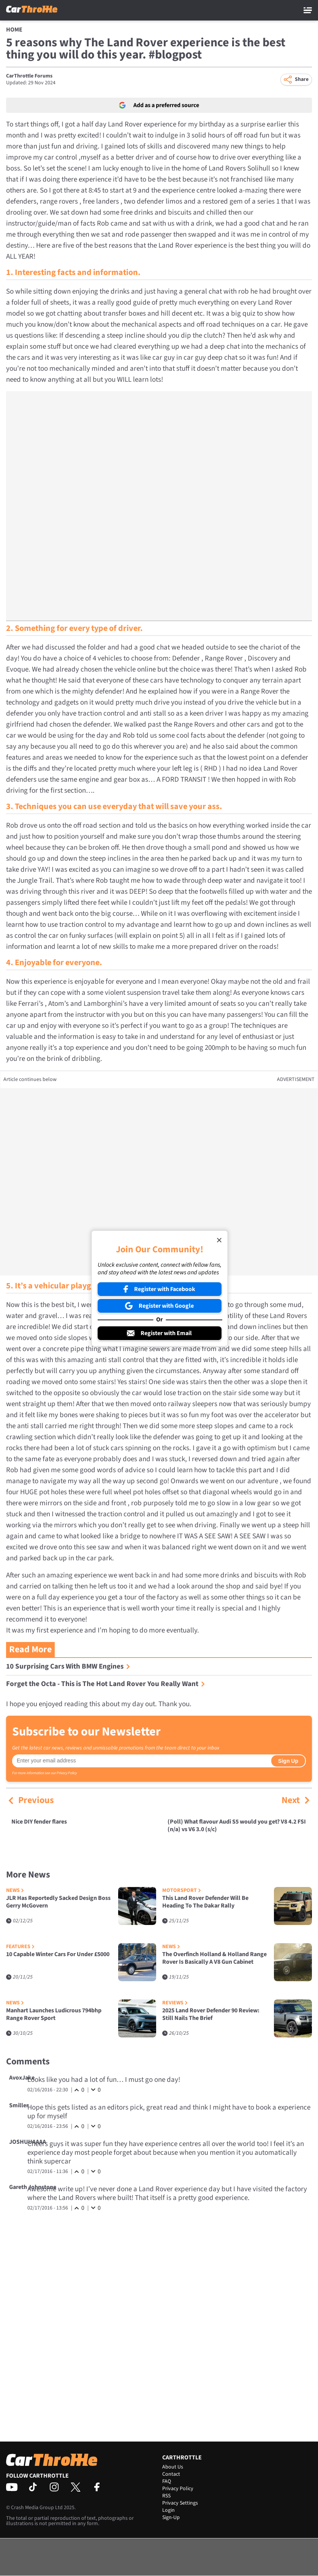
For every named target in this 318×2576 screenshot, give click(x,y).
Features (20, 1946)
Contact (171, 2474)
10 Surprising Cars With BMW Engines (68, 1666)
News (15, 1890)
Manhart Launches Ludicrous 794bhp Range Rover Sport (53, 2014)
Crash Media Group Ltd (37, 2507)
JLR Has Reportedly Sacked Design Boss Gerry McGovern (58, 1902)
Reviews (175, 2003)
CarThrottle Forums (29, 76)
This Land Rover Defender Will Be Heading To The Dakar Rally (205, 1902)
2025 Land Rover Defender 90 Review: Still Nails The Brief (210, 2014)
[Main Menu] (308, 10)
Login (168, 2510)
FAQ (166, 2481)
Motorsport (181, 1890)
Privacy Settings (180, 2503)
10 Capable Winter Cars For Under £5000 (57, 1954)
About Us (172, 2467)
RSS (166, 2496)
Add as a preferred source (159, 105)
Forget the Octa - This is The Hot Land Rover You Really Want (105, 1684)
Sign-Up (171, 2517)
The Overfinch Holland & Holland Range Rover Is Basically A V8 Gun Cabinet (214, 1958)
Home (14, 29)
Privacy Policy (67, 1773)
